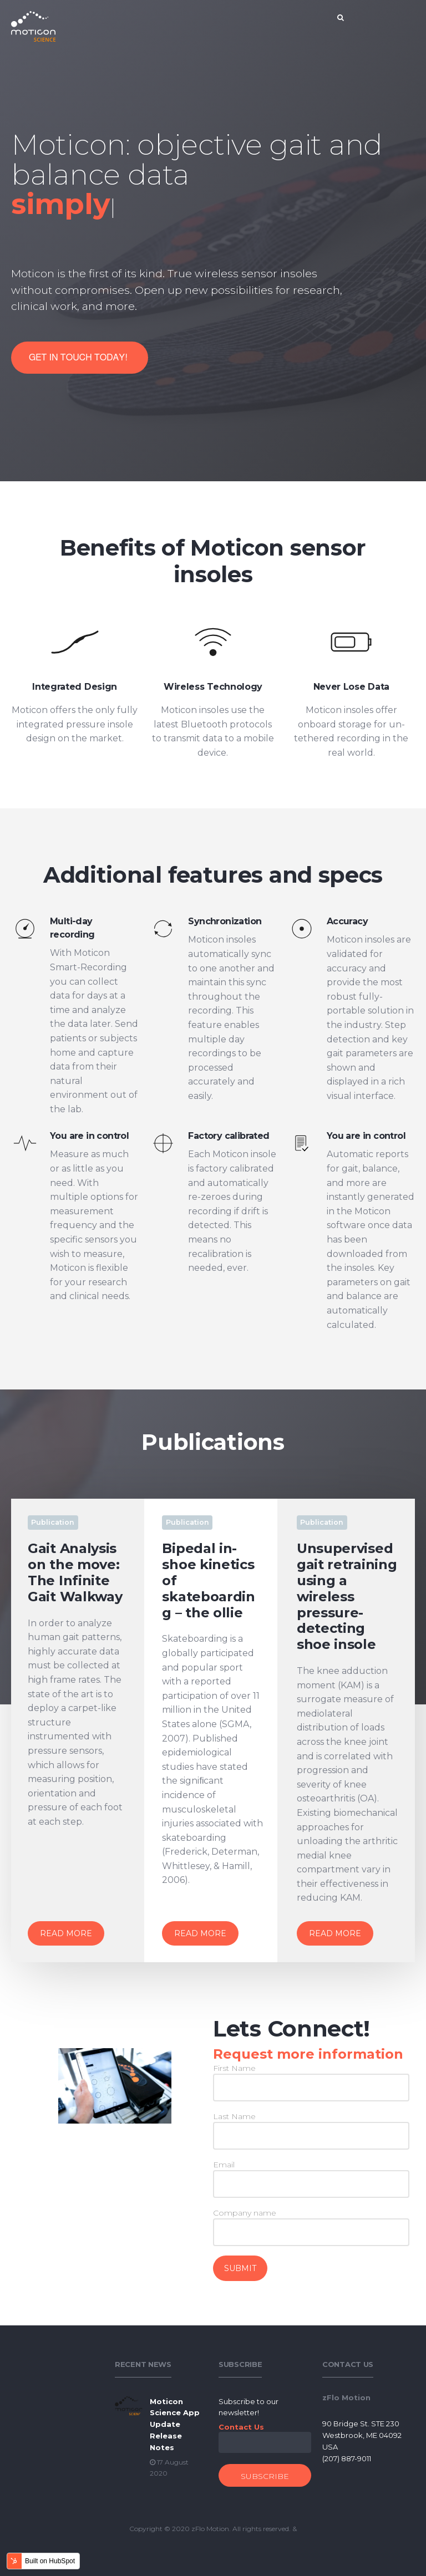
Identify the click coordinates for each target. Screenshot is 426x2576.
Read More (66, 1933)
